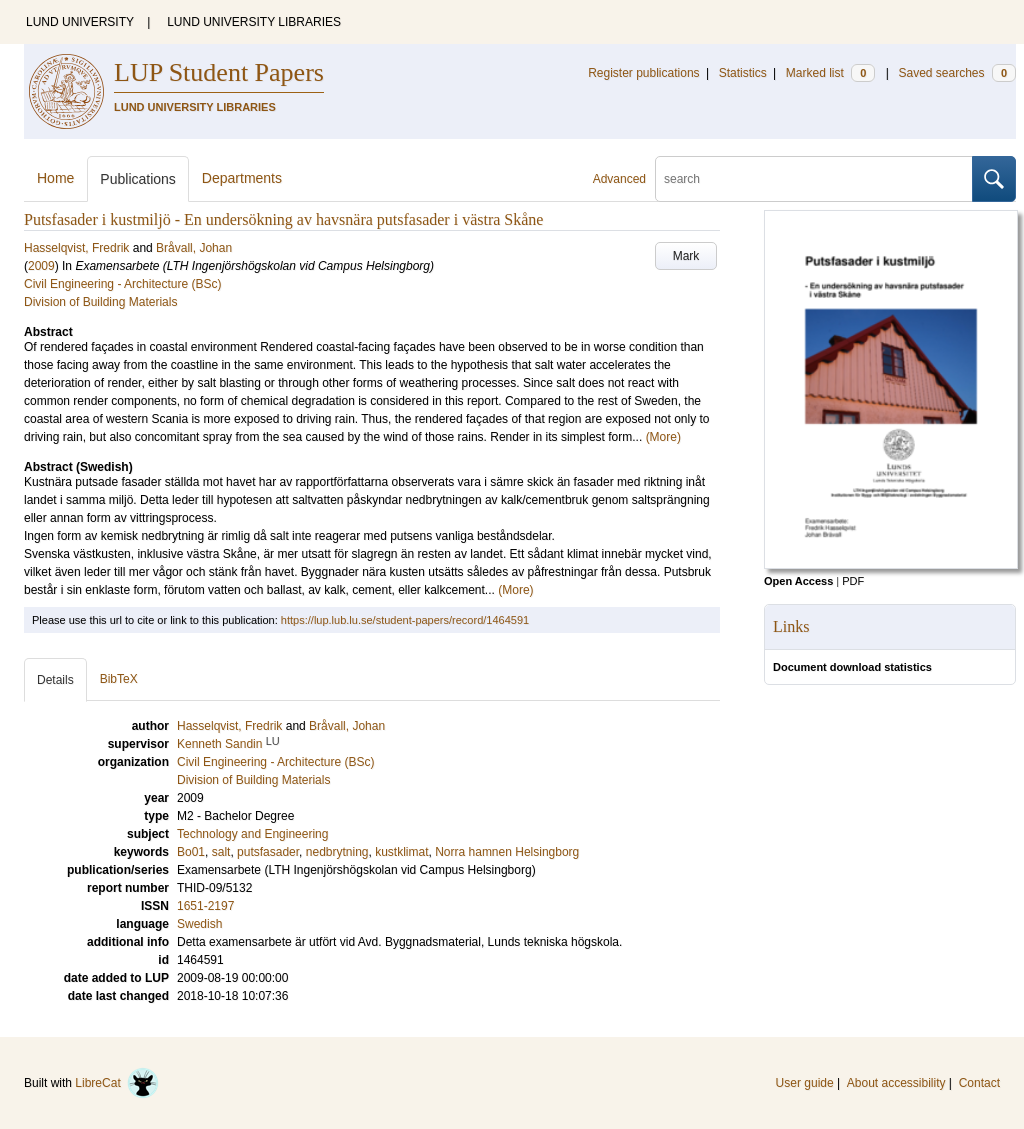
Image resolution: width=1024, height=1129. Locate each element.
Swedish (199, 924)
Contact (979, 1083)
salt (221, 852)
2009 (41, 266)
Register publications (643, 73)
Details (55, 680)
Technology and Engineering (252, 834)
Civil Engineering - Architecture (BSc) (122, 284)
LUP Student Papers (219, 72)
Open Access (798, 581)
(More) (663, 437)
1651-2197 (205, 906)
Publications (138, 179)
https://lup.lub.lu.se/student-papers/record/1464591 (405, 620)
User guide (805, 1083)
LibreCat (117, 1083)
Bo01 (191, 852)
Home (55, 178)
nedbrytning (337, 852)
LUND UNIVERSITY (80, 22)
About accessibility (896, 1083)
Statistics (743, 73)
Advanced (619, 179)
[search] (814, 179)
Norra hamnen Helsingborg (507, 852)
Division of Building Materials (100, 302)
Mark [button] (686, 256)
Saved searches (957, 73)
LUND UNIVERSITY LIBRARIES (254, 22)
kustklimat (401, 852)
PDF (853, 581)
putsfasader (268, 852)
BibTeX (119, 679)
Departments (242, 178)
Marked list (830, 73)
